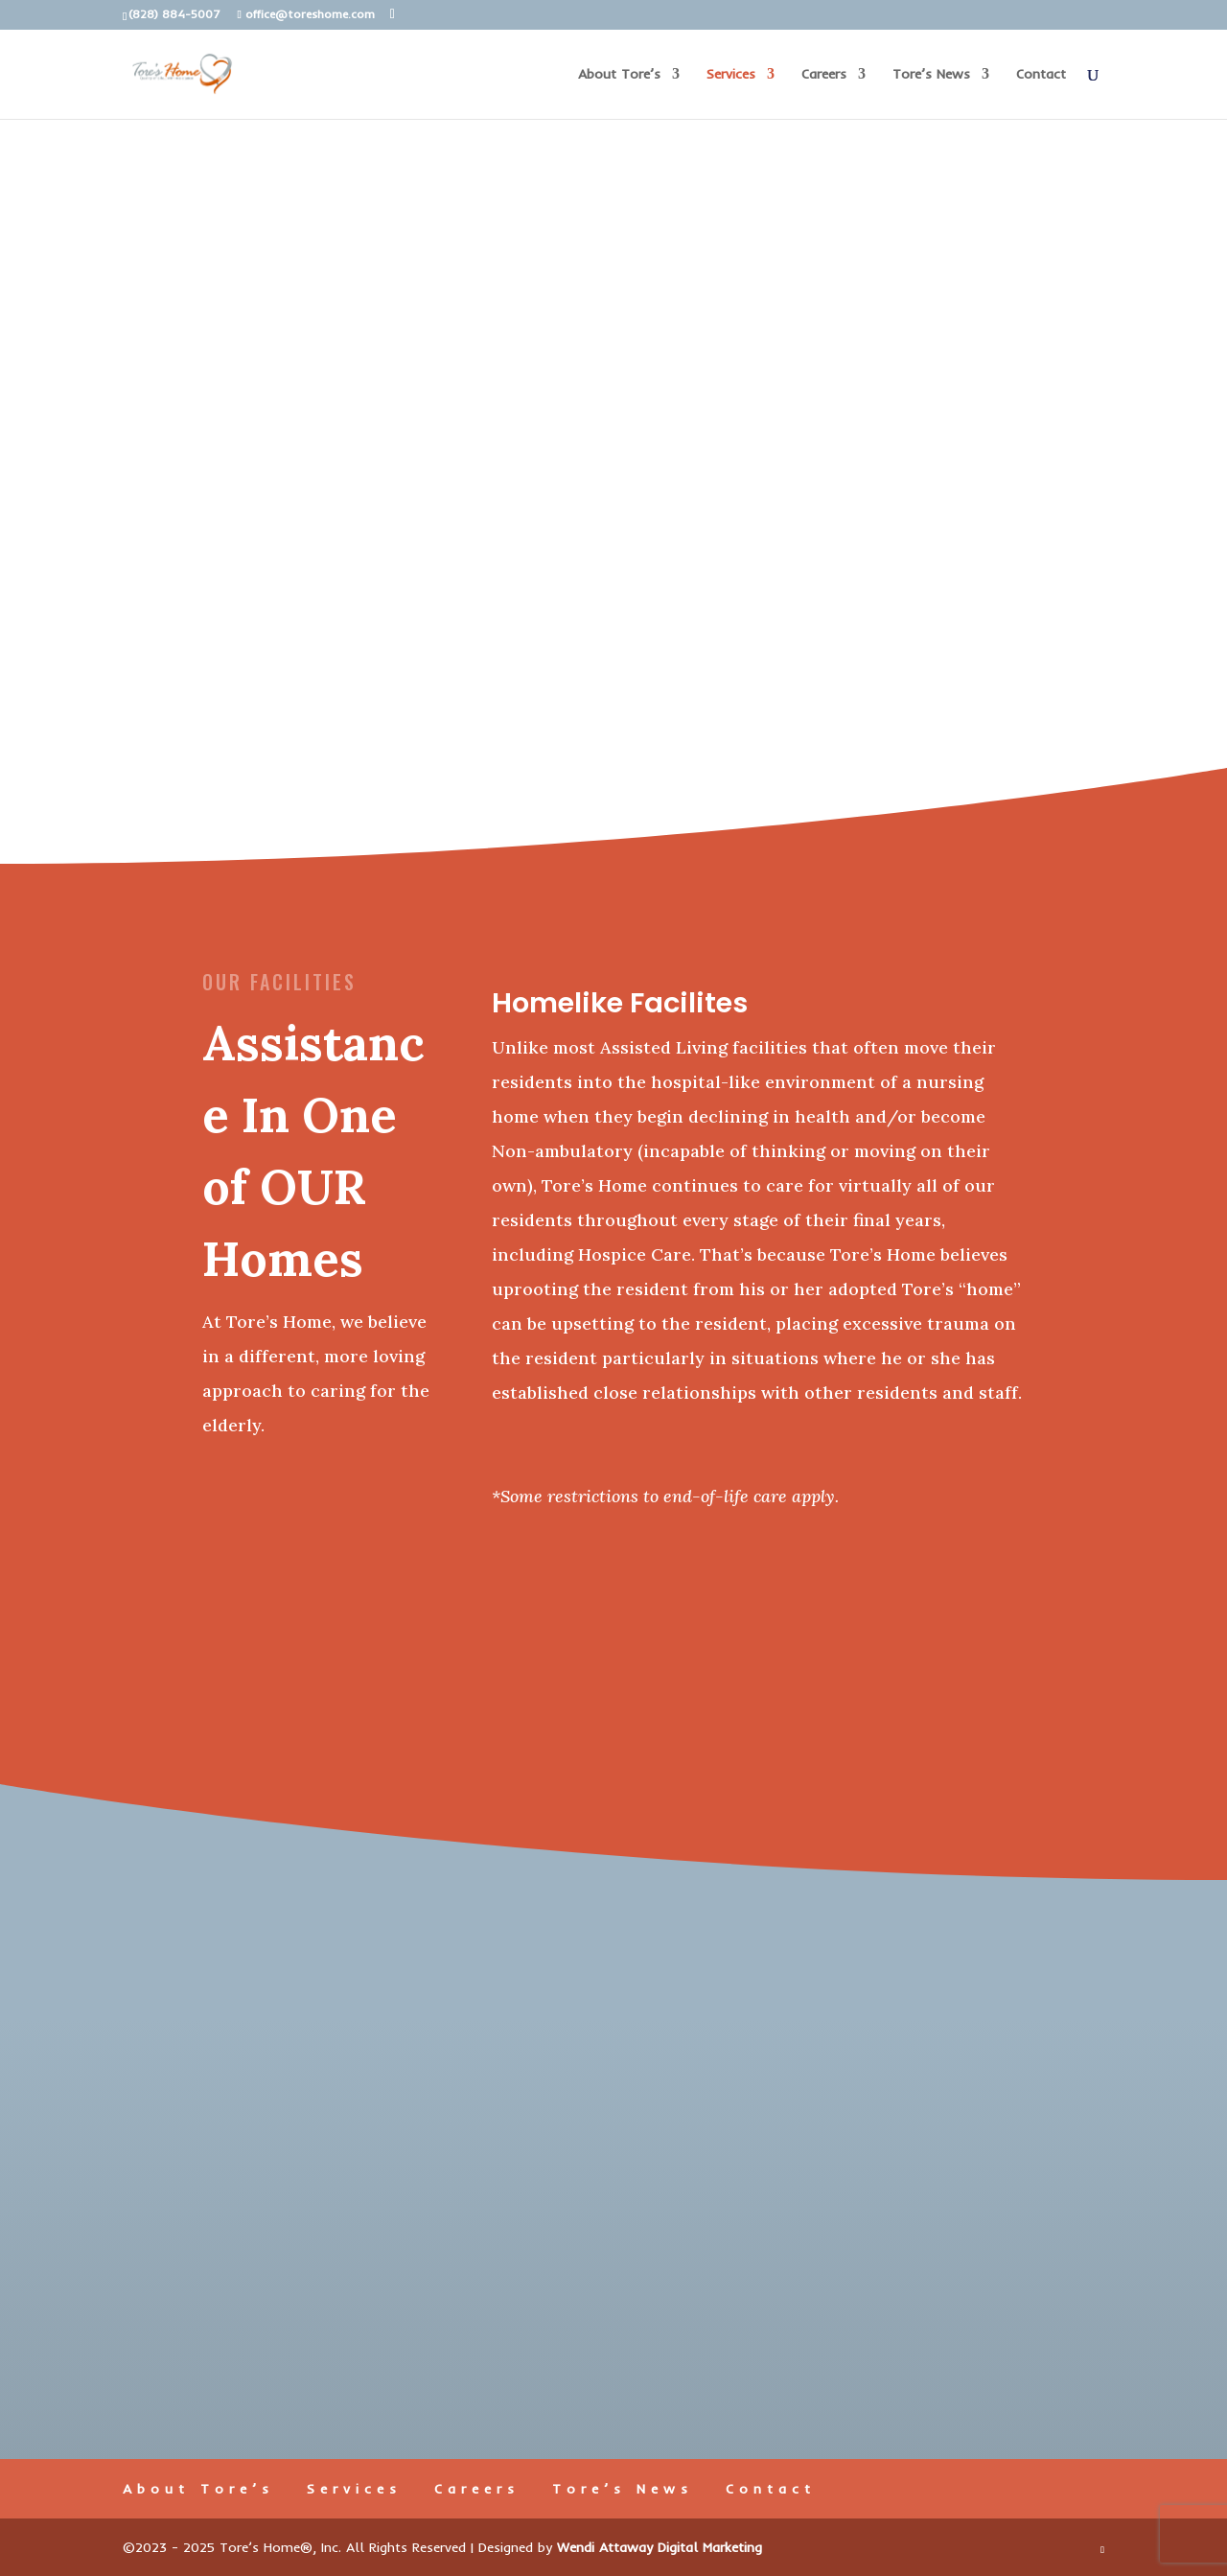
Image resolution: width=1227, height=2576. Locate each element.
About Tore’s (619, 74)
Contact (1041, 74)
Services (730, 74)
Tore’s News (931, 74)
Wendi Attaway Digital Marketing (659, 2547)
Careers (823, 74)
